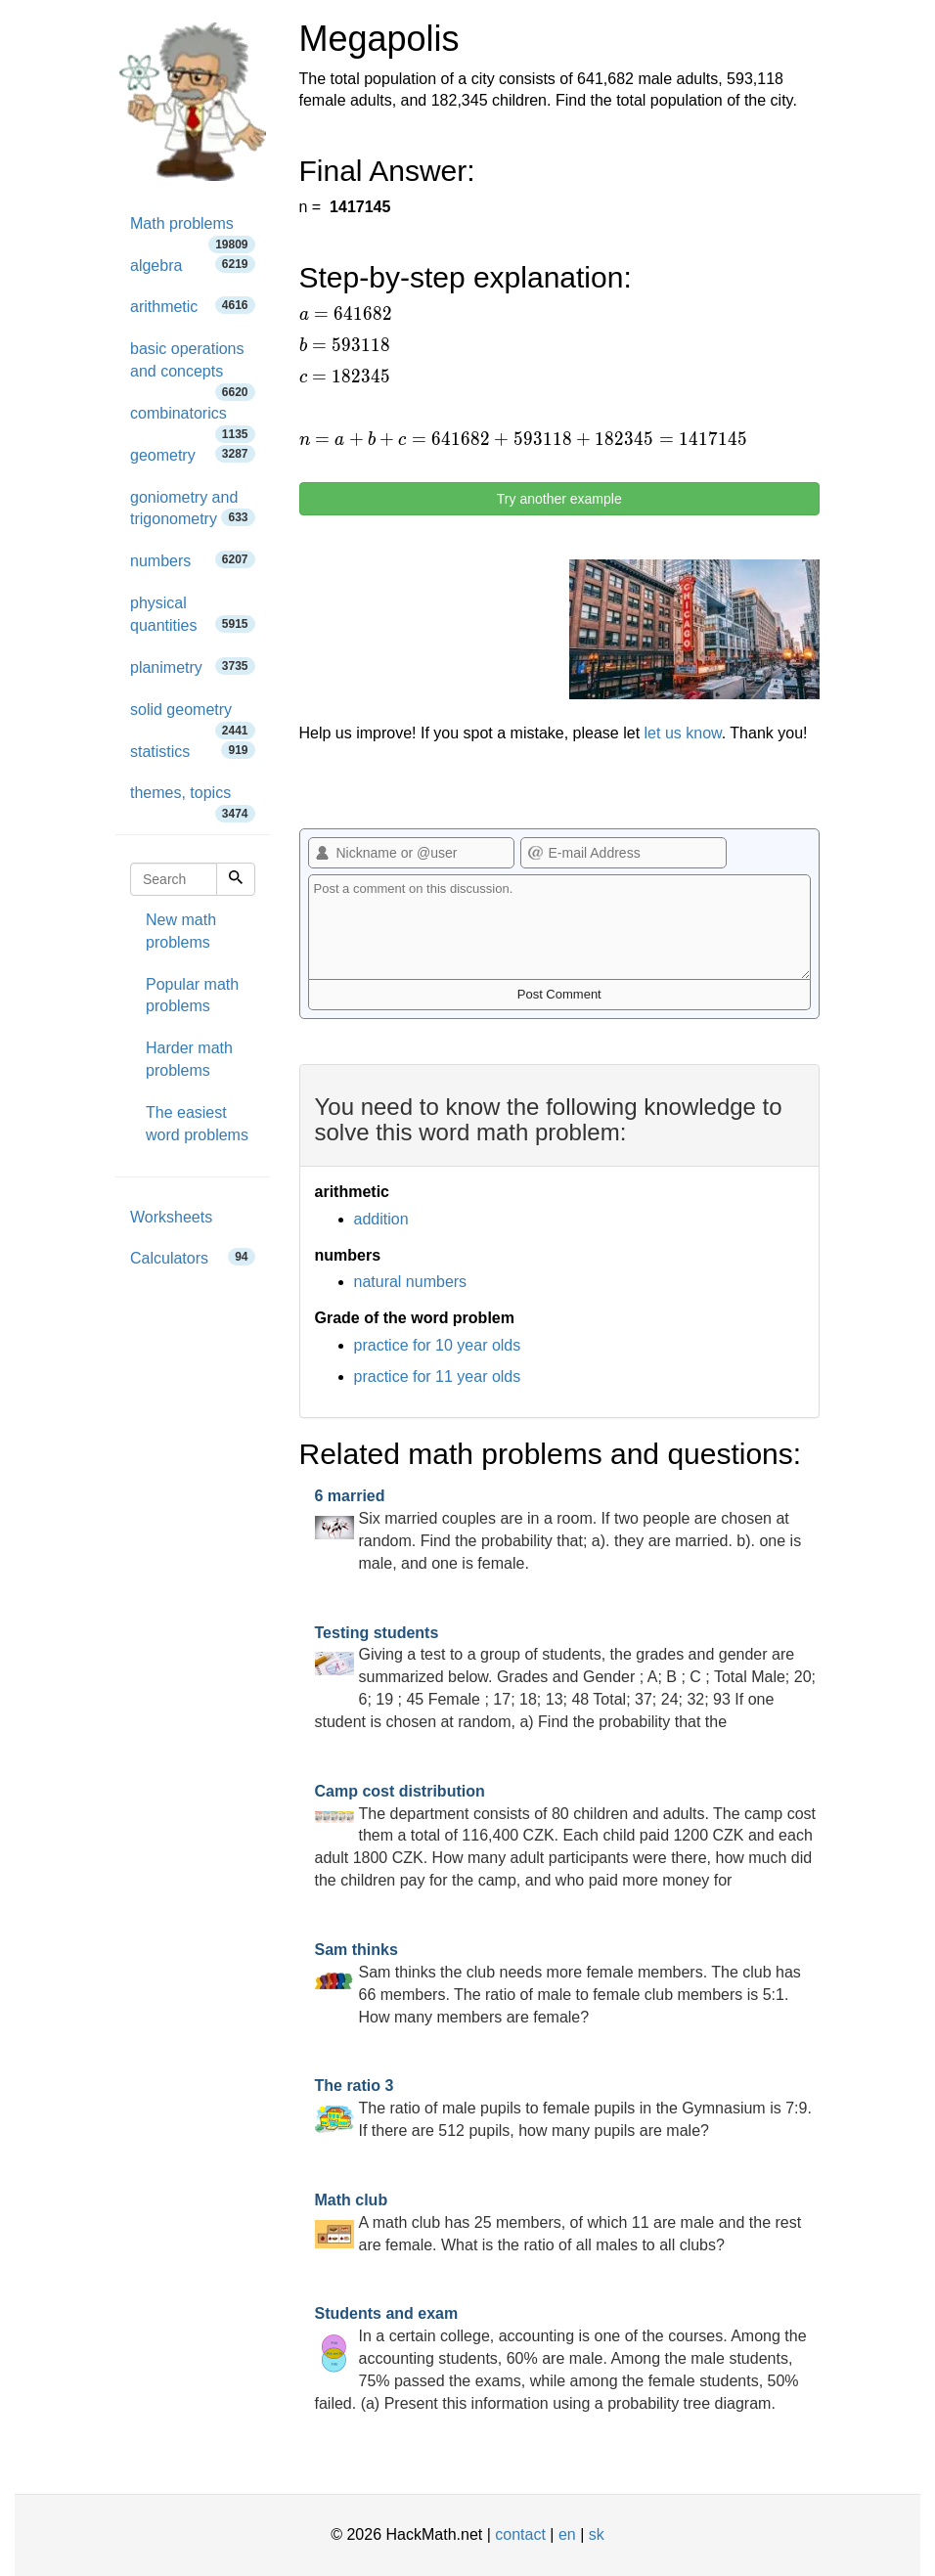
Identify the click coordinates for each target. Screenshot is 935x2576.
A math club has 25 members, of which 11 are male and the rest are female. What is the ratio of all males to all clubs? (558, 2222)
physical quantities (192, 614)
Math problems (192, 230)
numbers (192, 560)
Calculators (192, 1257)
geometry (192, 454)
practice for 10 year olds (437, 1345)
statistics (192, 750)
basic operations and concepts (192, 366)
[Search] (235, 879)
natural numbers (411, 1281)
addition (381, 1219)
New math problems (181, 931)
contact (520, 2534)
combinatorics (192, 420)
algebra (192, 264)
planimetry (192, 666)
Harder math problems (189, 1059)
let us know (683, 733)
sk (596, 2534)
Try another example (559, 499)
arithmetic (192, 305)
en (567, 2534)
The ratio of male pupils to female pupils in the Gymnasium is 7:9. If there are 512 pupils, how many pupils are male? (563, 2108)
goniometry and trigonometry (192, 508)
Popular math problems (192, 995)
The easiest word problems (197, 1123)
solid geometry (192, 716)
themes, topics (192, 799)
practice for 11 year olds (437, 1376)
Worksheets (171, 1217)
